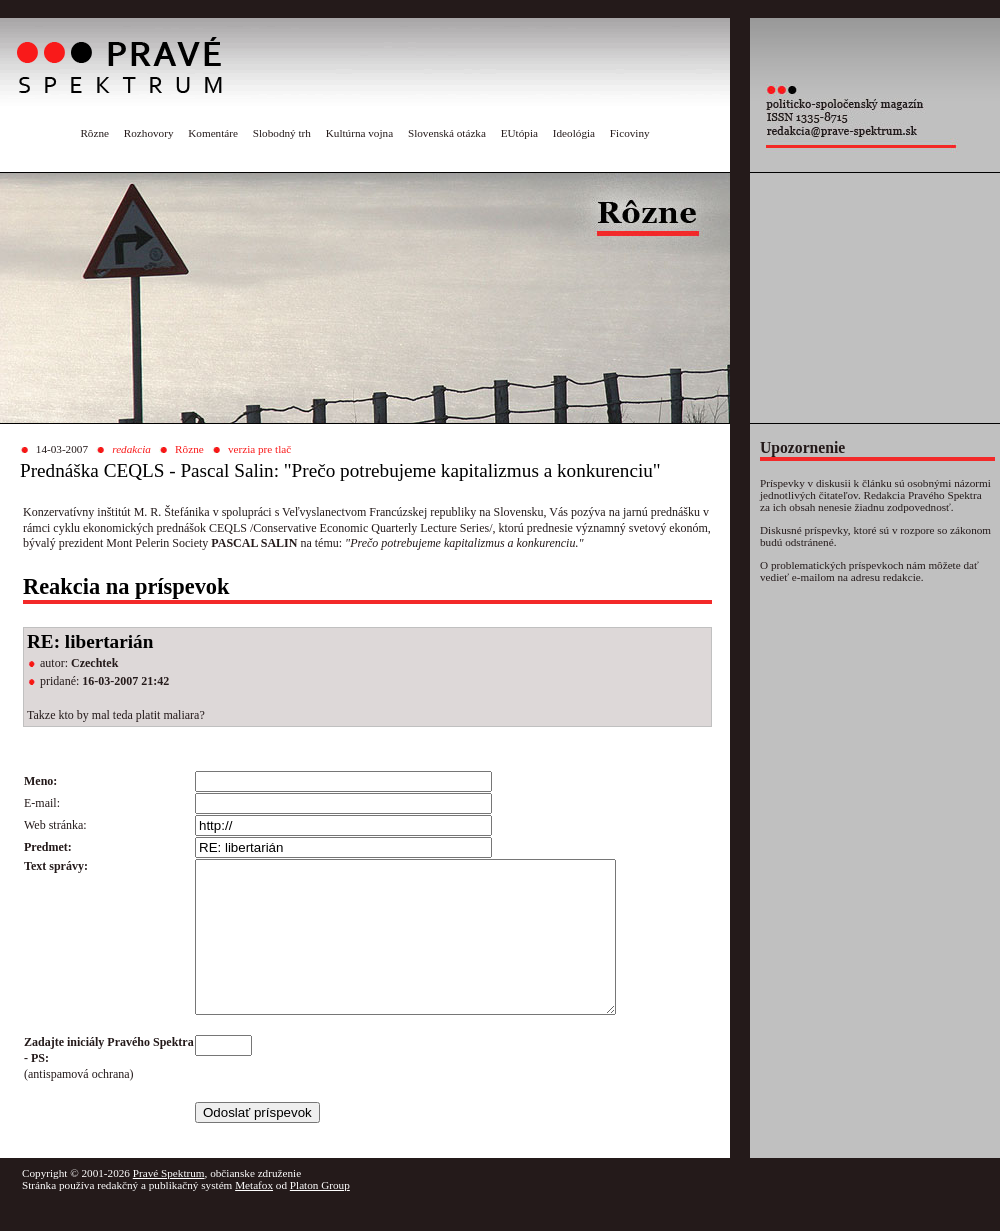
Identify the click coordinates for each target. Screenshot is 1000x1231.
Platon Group (320, 1215)
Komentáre (213, 133)
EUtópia (519, 133)
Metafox (254, 1215)
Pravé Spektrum (169, 1203)
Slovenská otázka (447, 133)
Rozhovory (149, 133)
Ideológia (574, 133)
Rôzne (94, 133)
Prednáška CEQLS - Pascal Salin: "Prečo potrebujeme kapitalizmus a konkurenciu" (340, 470)
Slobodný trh (282, 133)
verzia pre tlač (259, 449)
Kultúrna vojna (359, 133)
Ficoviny (630, 133)
